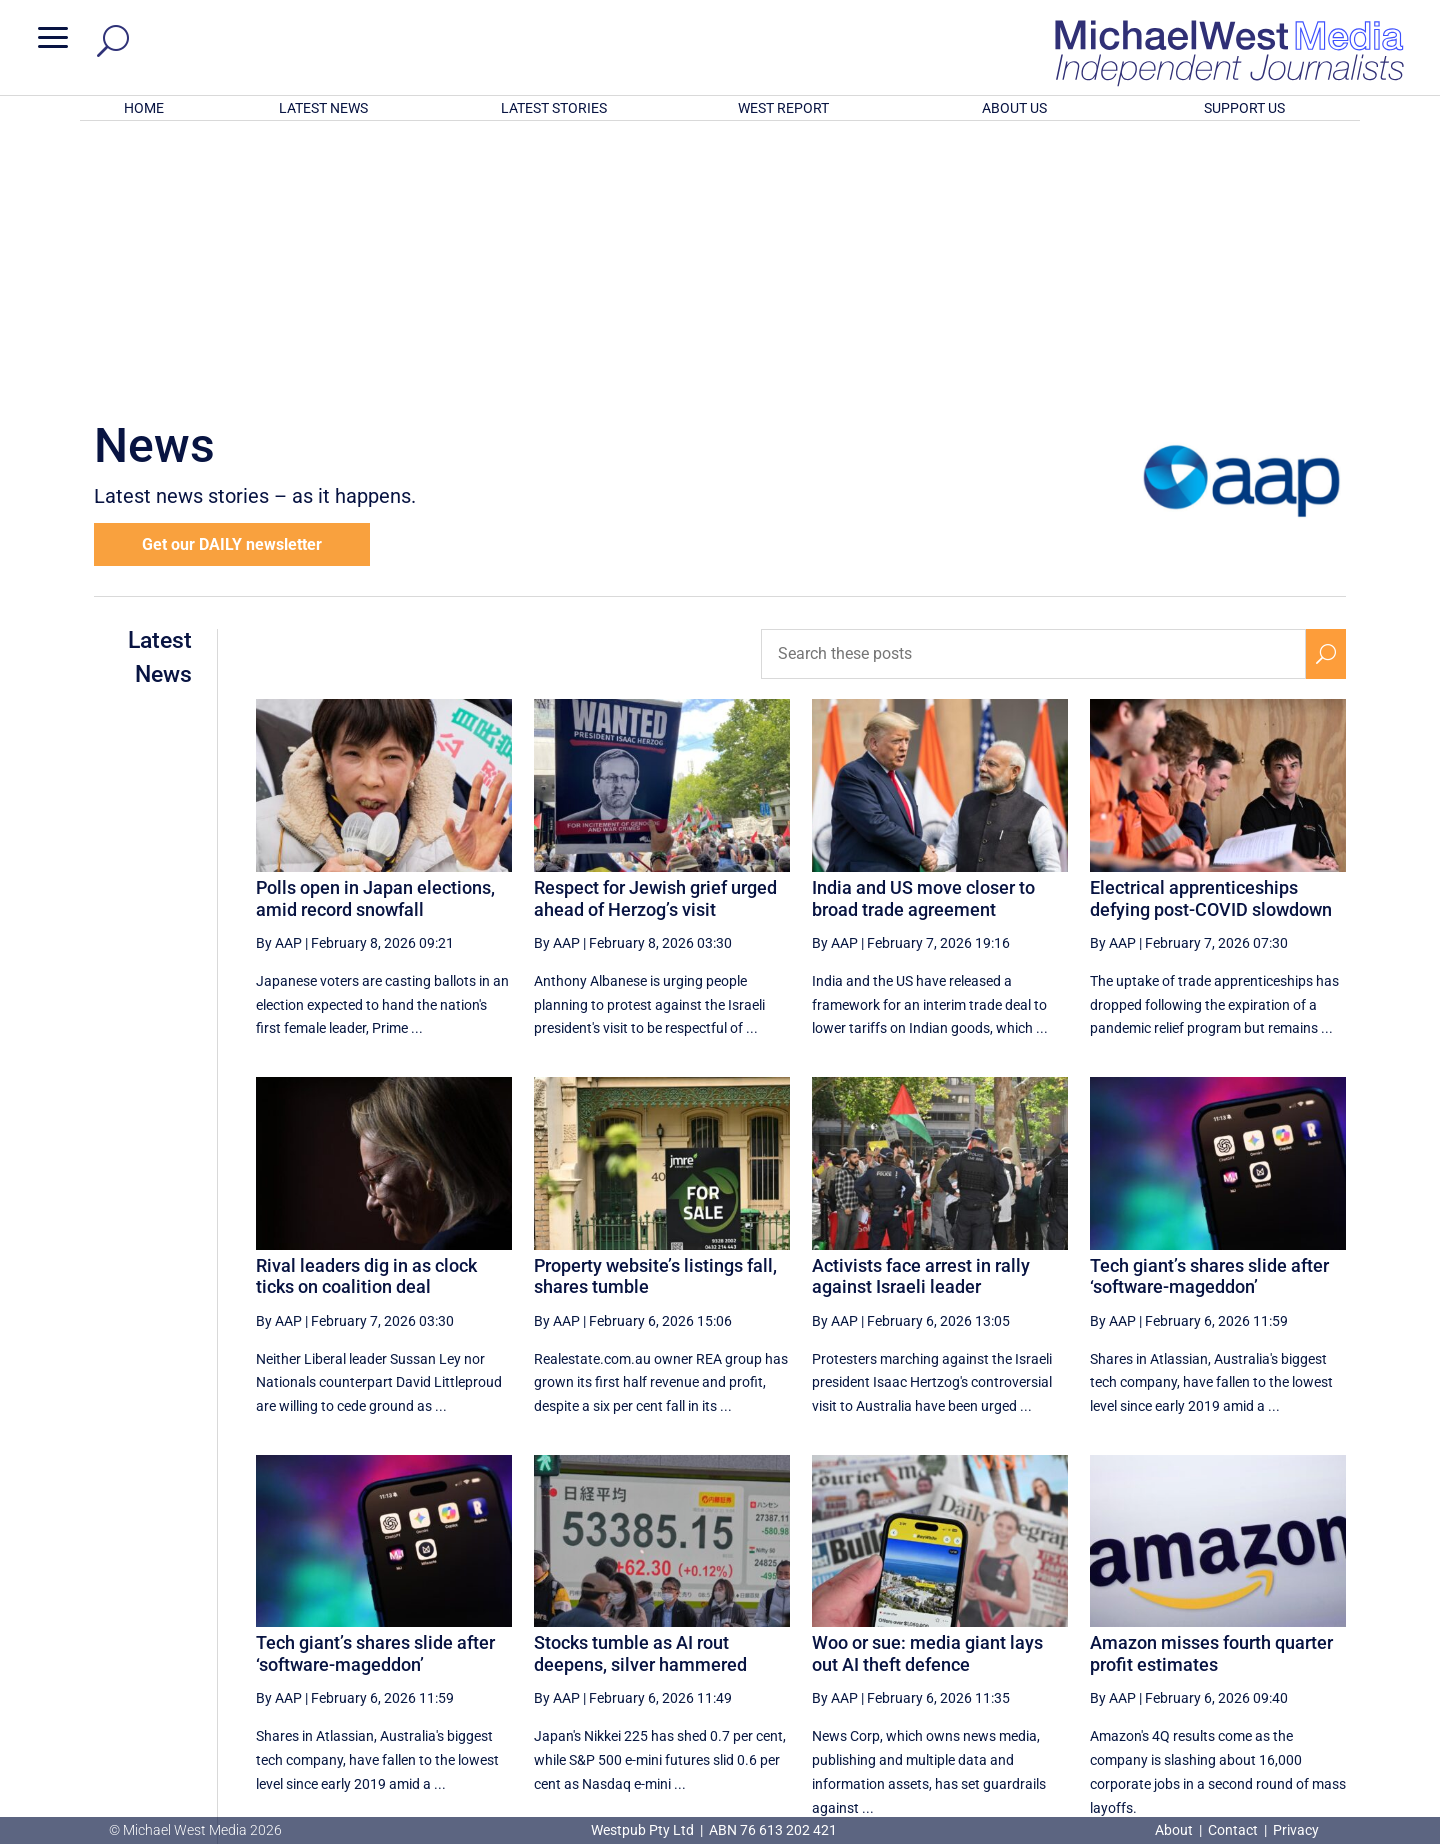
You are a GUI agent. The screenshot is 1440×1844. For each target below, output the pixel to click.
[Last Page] (1323, 1633)
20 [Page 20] (1081, 1634)
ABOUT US (1014, 108)
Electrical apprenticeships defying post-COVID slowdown (1211, 636)
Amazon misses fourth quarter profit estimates (1211, 1391)
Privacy (1296, 1830)
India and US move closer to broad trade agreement (923, 636)
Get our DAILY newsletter (232, 282)
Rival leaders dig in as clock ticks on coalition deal (366, 1014)
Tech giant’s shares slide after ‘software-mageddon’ (1209, 1014)
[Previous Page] (883, 1633)
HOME (144, 108)
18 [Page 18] (980, 1634)
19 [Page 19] (1030, 1634)
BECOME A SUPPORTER (1336, 1708)
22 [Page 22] (1182, 1634)
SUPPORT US (1244, 108)
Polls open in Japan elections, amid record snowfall (375, 636)
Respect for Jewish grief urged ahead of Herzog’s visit (655, 636)
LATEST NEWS (323, 108)
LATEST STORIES (554, 108)
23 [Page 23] (1233, 1634)
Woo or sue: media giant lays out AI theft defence (927, 1391)
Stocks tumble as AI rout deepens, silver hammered (640, 1391)
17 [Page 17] (929, 1634)
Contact (1233, 1830)
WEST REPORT (783, 108)
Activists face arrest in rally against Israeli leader (921, 1014)
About (1175, 1830)
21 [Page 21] (1131, 1634)
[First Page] (839, 1633)
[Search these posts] (1033, 392)
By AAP (279, 681)
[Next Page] (1278, 1633)
